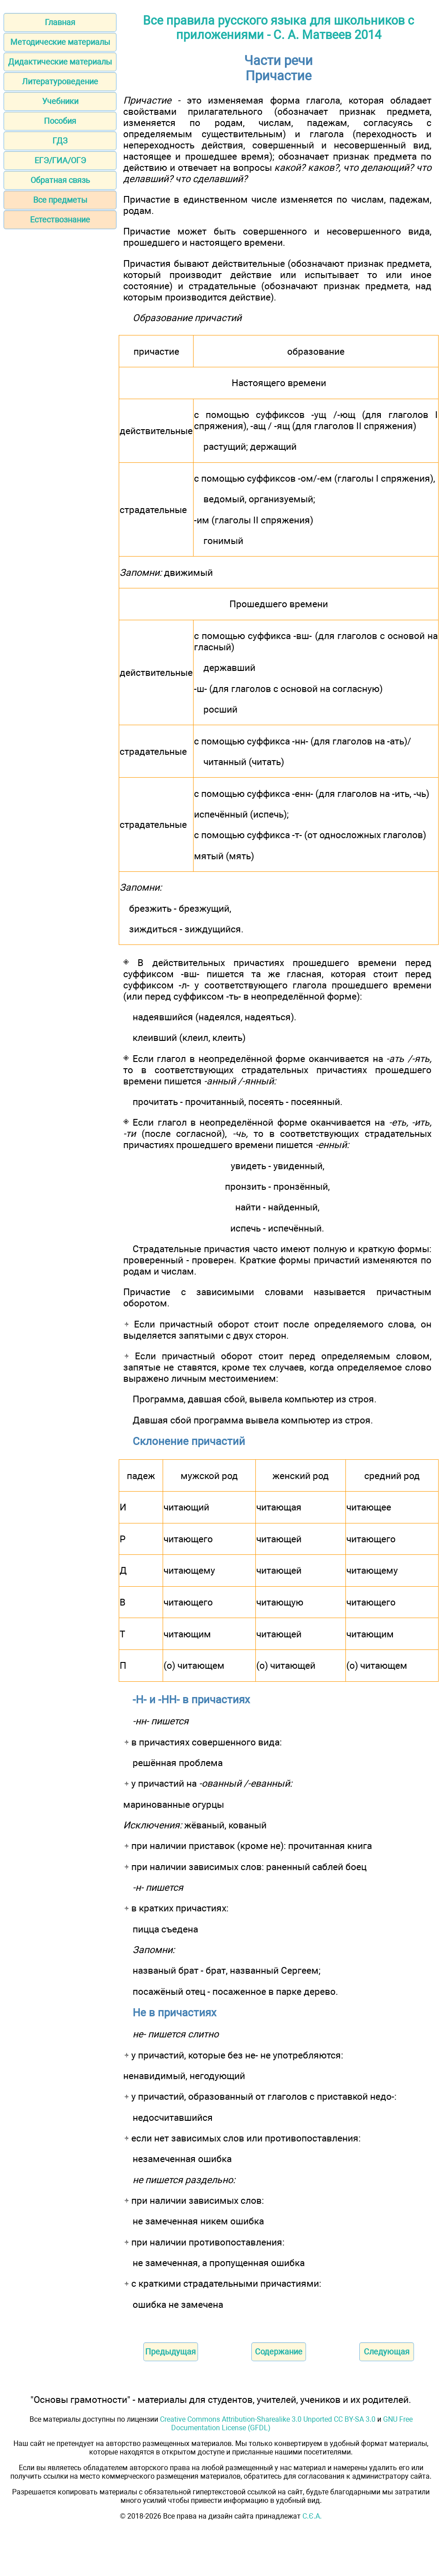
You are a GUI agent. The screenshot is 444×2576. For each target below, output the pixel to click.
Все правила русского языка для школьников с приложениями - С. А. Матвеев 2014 (278, 27)
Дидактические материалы (60, 61)
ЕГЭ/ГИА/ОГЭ (60, 160)
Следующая (387, 2351)
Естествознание (60, 219)
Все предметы (60, 200)
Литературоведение (60, 81)
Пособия (60, 121)
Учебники (60, 101)
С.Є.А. (312, 2516)
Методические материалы (60, 42)
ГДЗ (60, 140)
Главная (60, 22)
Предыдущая (170, 2351)
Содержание (278, 2351)
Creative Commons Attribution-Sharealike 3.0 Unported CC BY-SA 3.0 (267, 2419)
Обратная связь (60, 180)
